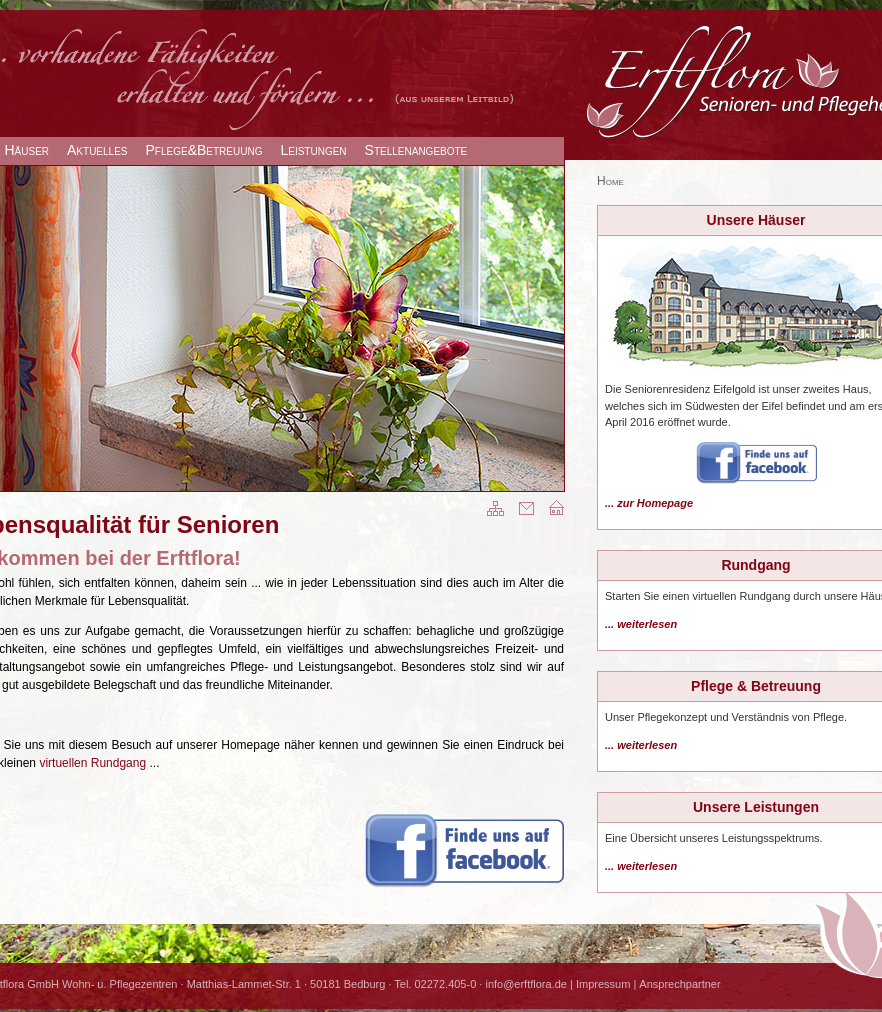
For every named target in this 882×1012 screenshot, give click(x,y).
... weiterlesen (641, 624)
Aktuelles (97, 150)
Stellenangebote (416, 150)
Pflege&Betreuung (204, 150)
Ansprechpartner (679, 984)
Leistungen (313, 150)
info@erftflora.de (526, 984)
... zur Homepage (649, 503)
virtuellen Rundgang (92, 763)
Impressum (603, 984)
